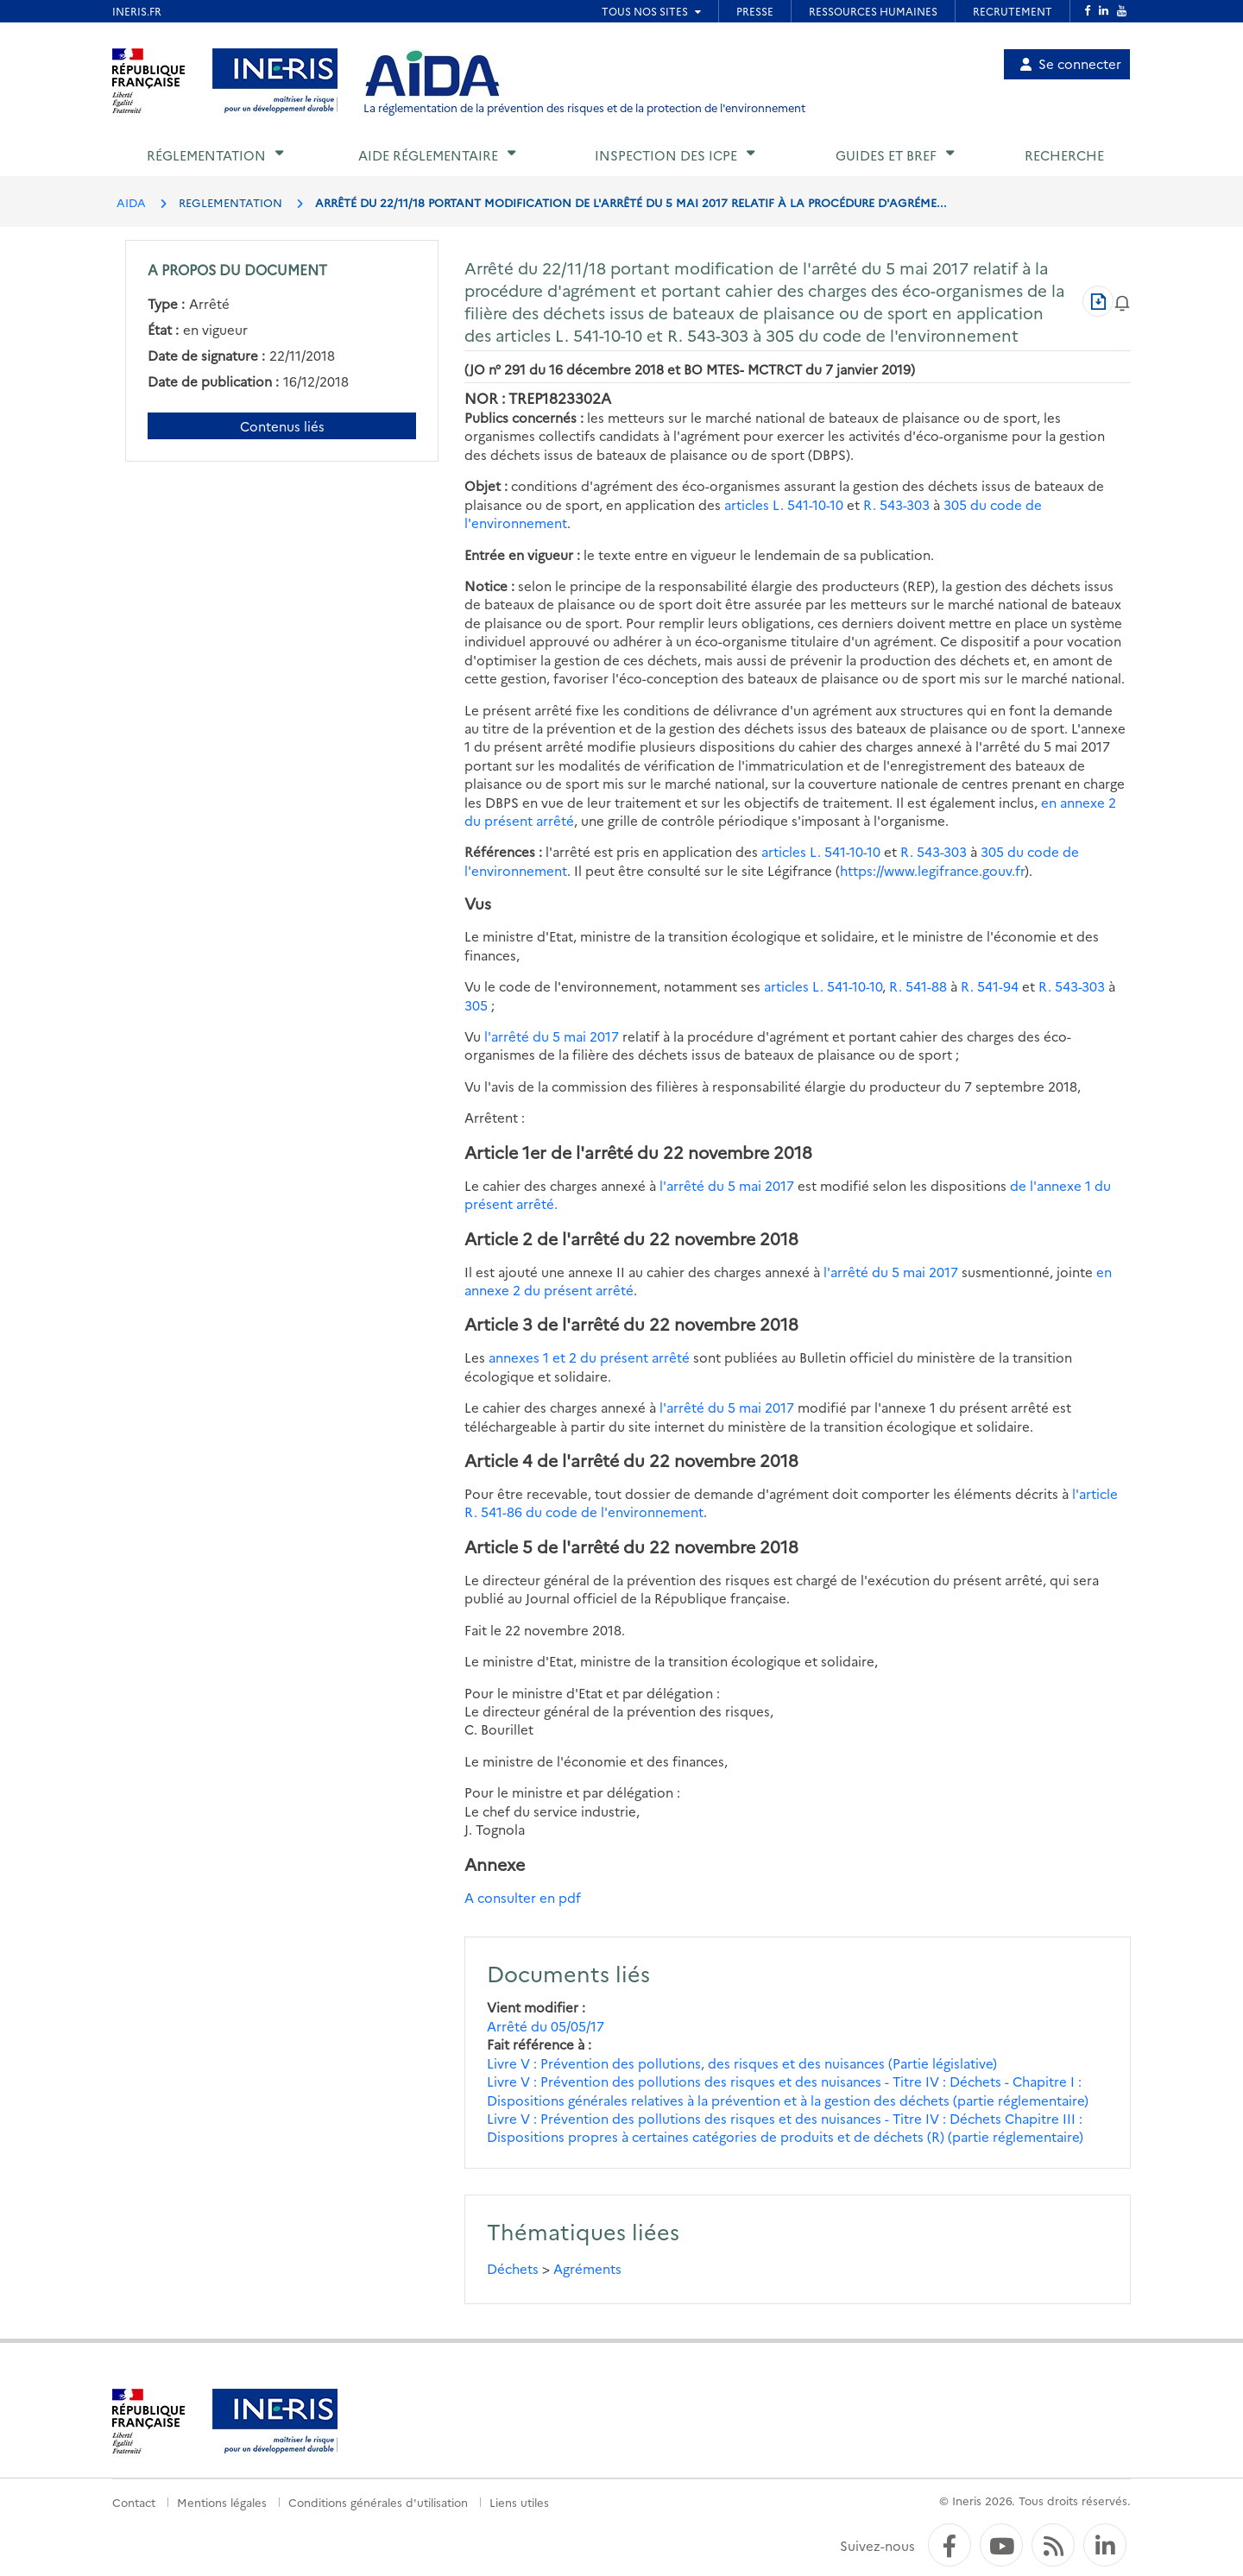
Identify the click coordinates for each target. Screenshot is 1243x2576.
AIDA (131, 202)
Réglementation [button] (206, 155)
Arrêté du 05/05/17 (545, 2026)
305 (476, 1005)
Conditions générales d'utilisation (378, 2502)
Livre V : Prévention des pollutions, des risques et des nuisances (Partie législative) (742, 2063)
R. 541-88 (918, 986)
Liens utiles (519, 2502)
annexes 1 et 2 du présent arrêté (589, 1357)
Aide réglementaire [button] (428, 155)
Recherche (1064, 155)
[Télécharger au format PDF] (1098, 301)
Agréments (587, 2268)
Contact (133, 2502)
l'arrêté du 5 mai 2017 (551, 1036)
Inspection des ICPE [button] (666, 155)
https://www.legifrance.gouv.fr (932, 870)
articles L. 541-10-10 (783, 504)
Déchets (513, 2268)
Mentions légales (222, 2502)
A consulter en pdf (522, 1897)
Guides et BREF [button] (886, 155)
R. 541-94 (990, 986)
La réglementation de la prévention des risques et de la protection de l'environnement (584, 107)
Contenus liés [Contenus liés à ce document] (282, 426)
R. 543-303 (896, 504)
